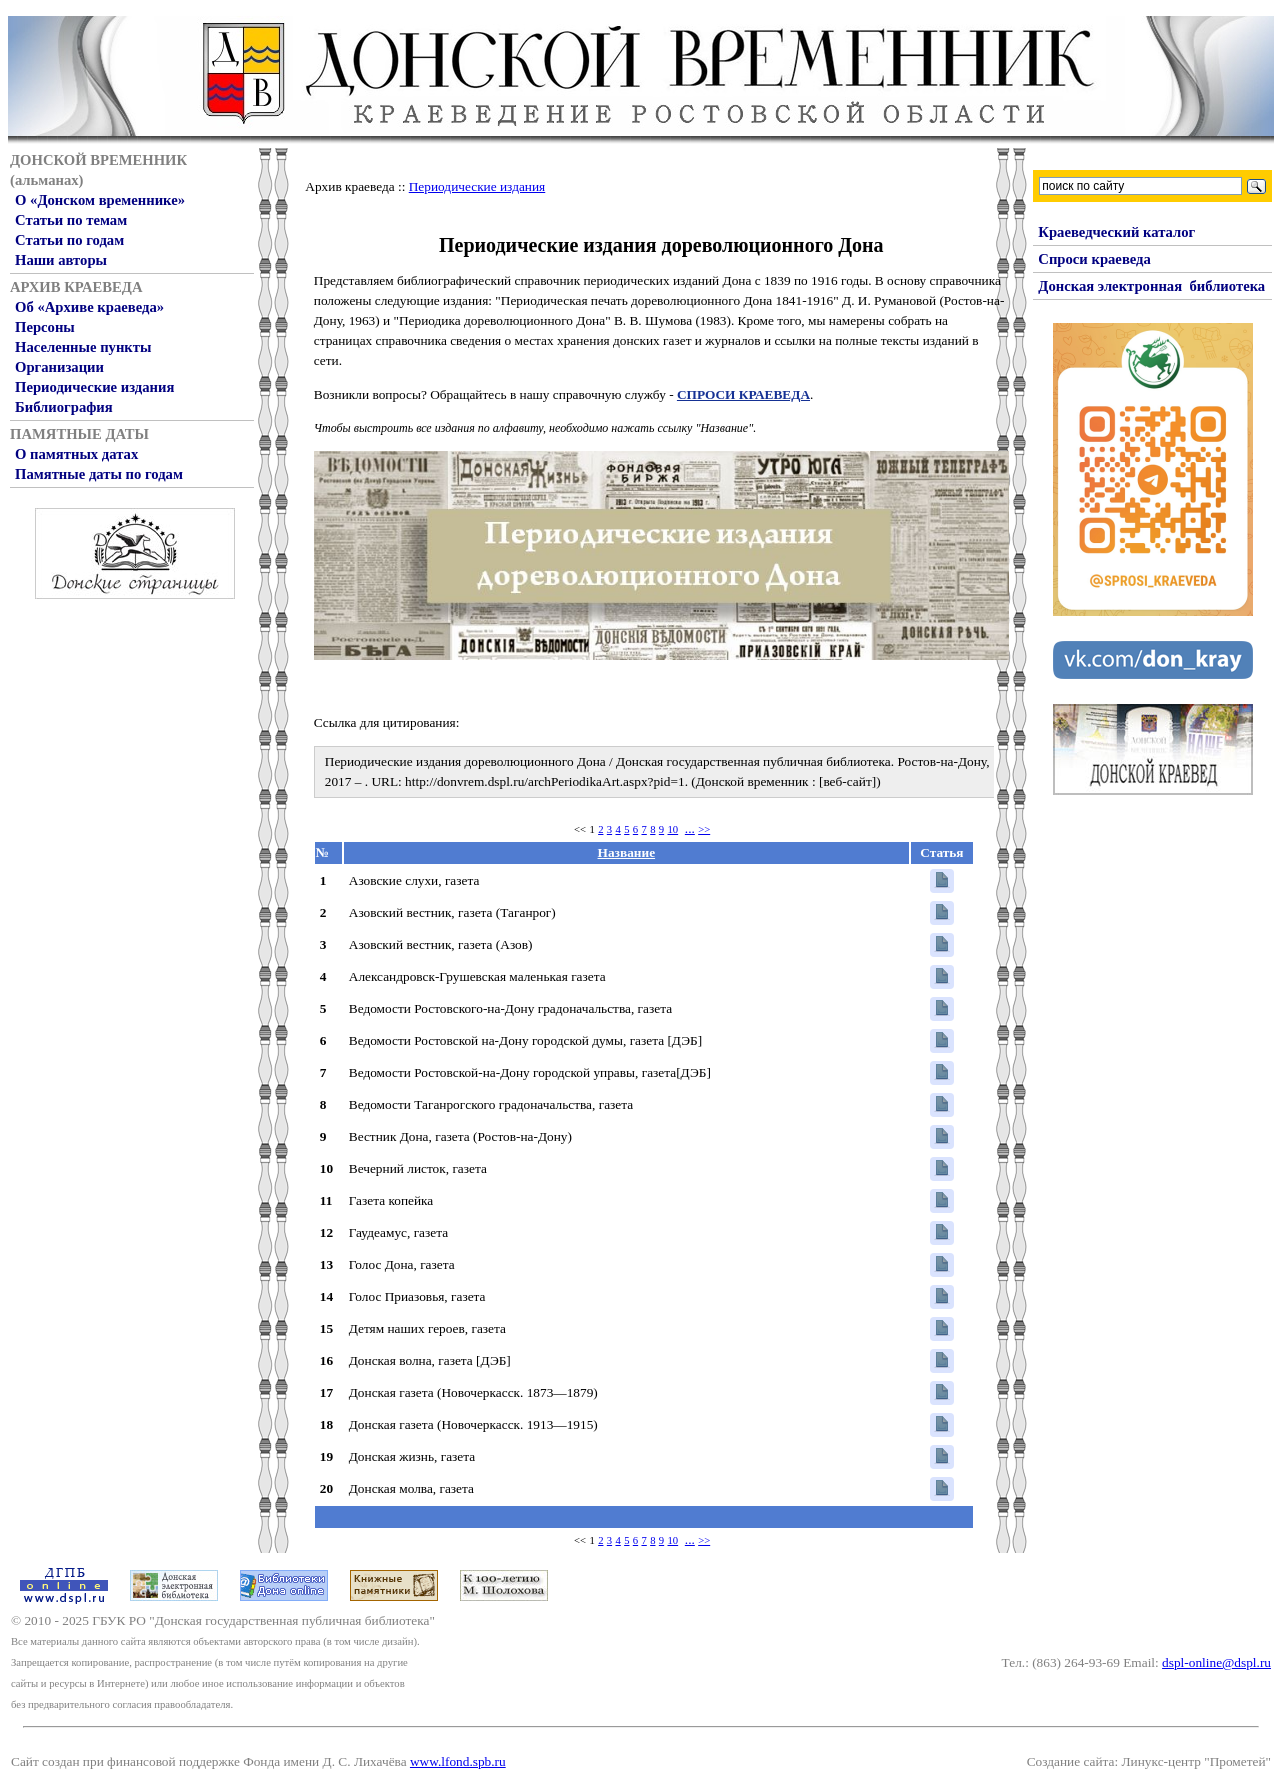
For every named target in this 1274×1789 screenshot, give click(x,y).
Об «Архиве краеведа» (89, 307)
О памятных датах (76, 454)
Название (627, 852)
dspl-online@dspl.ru (1216, 1662)
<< (580, 829)
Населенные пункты (83, 347)
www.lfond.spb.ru (458, 1761)
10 (673, 829)
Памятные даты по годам (99, 474)
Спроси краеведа (1094, 259)
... (690, 828)
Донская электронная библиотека (1151, 286)
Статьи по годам (69, 240)
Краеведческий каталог (1116, 232)
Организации (59, 367)
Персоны (45, 327)
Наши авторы (61, 260)
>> (704, 829)
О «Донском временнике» (100, 200)
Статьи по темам (71, 220)
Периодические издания (94, 387)
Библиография (64, 407)
